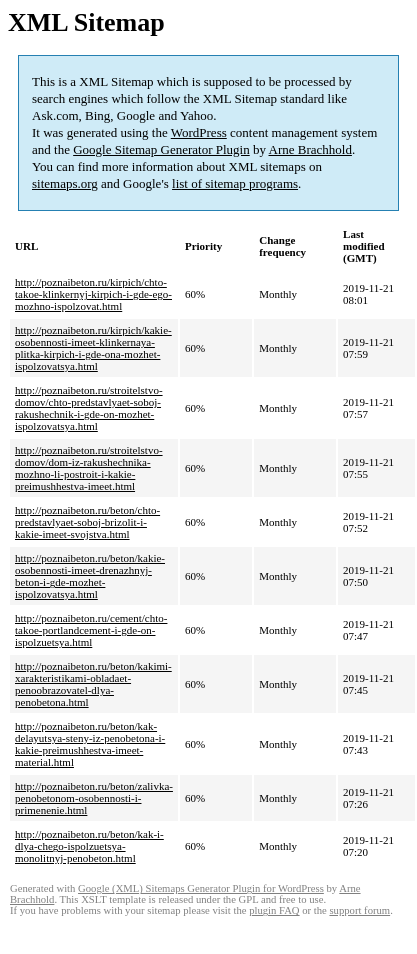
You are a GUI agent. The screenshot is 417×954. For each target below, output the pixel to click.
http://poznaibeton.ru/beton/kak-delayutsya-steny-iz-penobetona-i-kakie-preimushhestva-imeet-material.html (90, 744)
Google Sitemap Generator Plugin (161, 149)
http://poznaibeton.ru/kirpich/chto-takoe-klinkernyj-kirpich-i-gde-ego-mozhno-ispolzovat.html (93, 294)
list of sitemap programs (235, 183)
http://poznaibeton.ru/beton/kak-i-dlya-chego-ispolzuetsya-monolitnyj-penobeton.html (89, 846)
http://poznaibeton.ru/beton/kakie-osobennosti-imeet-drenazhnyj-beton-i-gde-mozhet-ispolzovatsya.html (90, 576)
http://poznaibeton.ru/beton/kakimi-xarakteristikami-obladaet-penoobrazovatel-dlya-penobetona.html (93, 684)
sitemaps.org (65, 183)
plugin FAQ (274, 910)
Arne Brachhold (310, 149)
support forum (359, 910)
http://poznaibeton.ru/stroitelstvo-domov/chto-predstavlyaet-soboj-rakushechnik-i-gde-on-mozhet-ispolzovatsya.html (89, 408)
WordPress (199, 132)
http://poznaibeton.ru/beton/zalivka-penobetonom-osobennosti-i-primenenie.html (94, 798)
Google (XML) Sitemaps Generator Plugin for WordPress (201, 888)
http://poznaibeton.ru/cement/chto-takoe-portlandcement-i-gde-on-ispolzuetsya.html (91, 630)
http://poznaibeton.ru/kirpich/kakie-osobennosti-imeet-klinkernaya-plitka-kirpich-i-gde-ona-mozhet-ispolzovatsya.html (93, 348)
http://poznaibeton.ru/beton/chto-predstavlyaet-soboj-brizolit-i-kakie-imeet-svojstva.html (87, 522)
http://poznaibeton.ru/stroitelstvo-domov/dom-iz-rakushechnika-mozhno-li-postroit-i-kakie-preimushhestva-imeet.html (89, 468)
